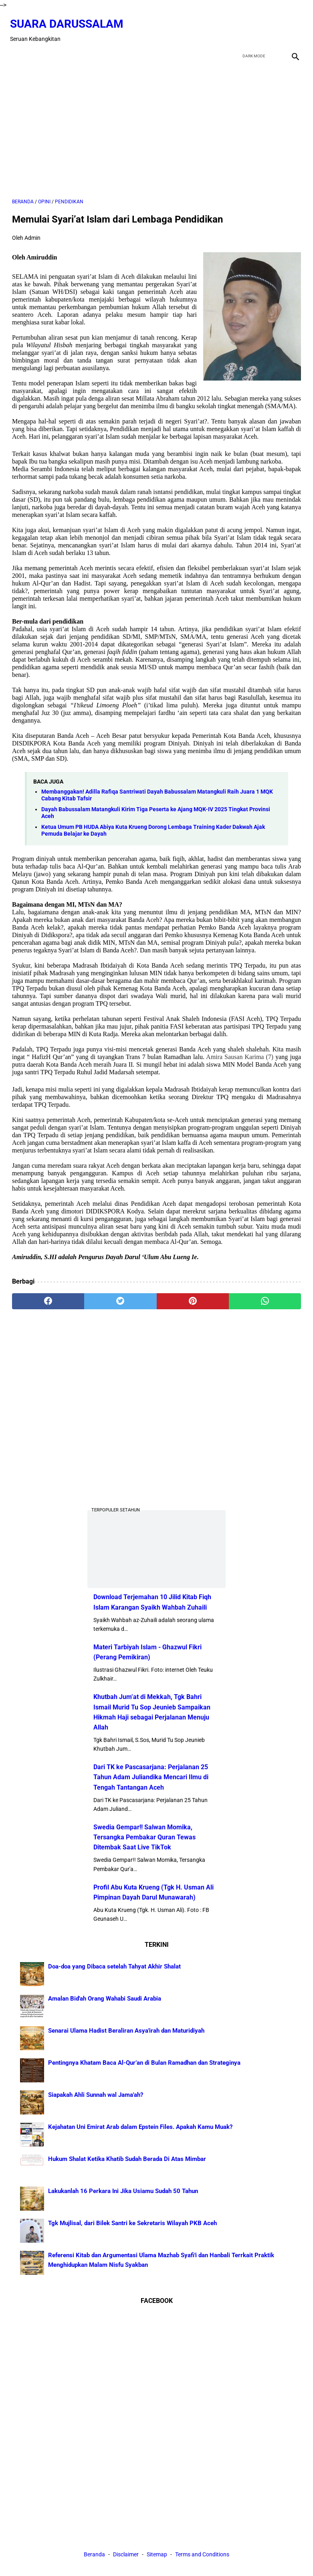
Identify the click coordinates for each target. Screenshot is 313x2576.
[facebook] (235, 26)
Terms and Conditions (202, 2555)
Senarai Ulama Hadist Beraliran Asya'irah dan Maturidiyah (126, 2029)
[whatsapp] (265, 1296)
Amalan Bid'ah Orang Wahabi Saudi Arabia (104, 1997)
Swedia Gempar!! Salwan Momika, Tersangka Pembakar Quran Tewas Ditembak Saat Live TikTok (144, 1836)
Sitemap (157, 2555)
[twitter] (254, 26)
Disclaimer (126, 2555)
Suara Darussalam (68, 19)
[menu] (17, 49)
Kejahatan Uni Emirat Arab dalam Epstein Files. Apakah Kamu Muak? (140, 2126)
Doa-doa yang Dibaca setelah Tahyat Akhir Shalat (114, 1965)
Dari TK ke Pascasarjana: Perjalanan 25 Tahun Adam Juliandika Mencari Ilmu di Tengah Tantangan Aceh (150, 1776)
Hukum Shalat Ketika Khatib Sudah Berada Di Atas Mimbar (127, 2158)
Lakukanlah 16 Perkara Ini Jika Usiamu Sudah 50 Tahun (123, 2190)
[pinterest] (193, 1296)
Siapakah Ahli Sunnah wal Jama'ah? (95, 2094)
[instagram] (292, 26)
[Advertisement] (156, 125)
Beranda (94, 2555)
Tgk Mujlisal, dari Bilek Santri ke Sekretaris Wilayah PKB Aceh (132, 2222)
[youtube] (273, 26)
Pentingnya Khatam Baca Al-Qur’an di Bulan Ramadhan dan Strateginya (144, 2062)
